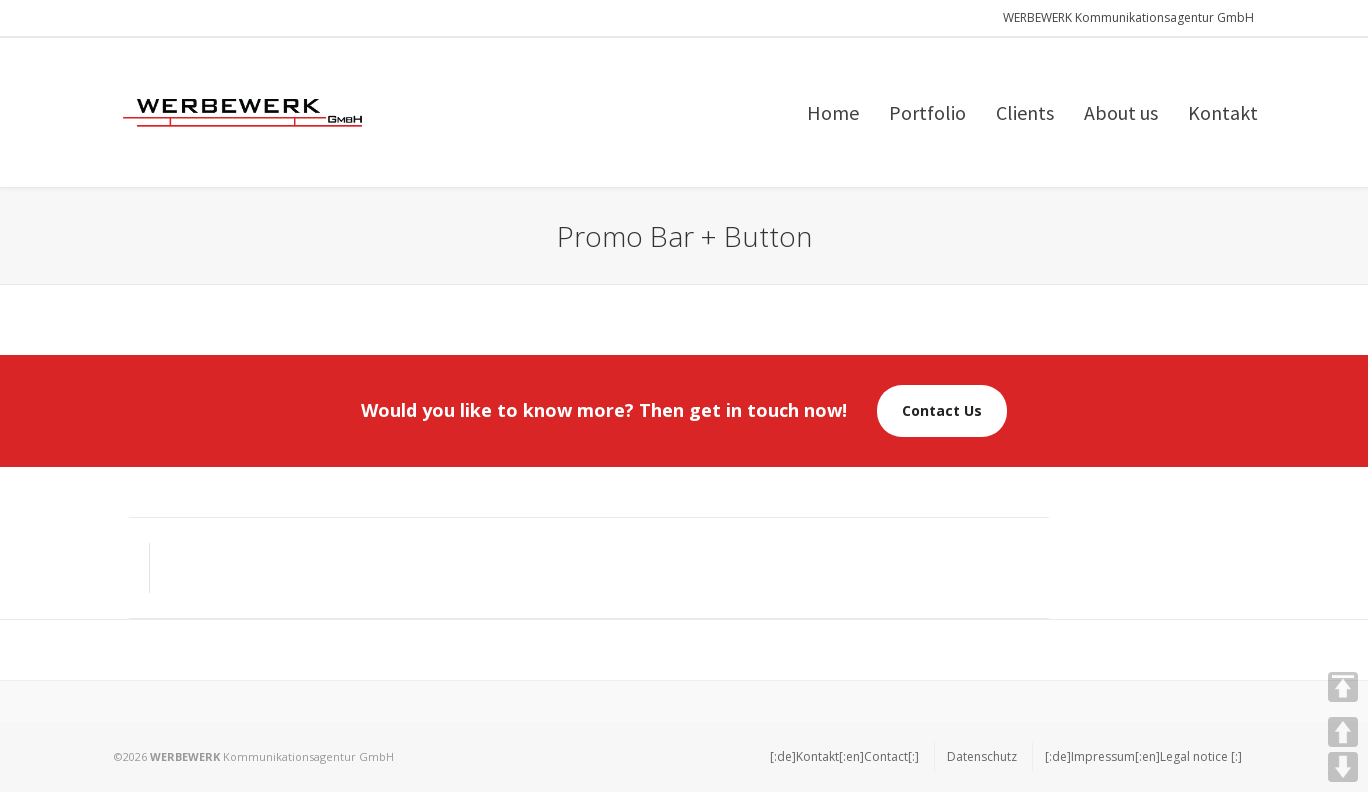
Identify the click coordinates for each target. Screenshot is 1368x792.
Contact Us (942, 410)
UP (1343, 732)
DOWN (1343, 767)
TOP (1343, 687)
